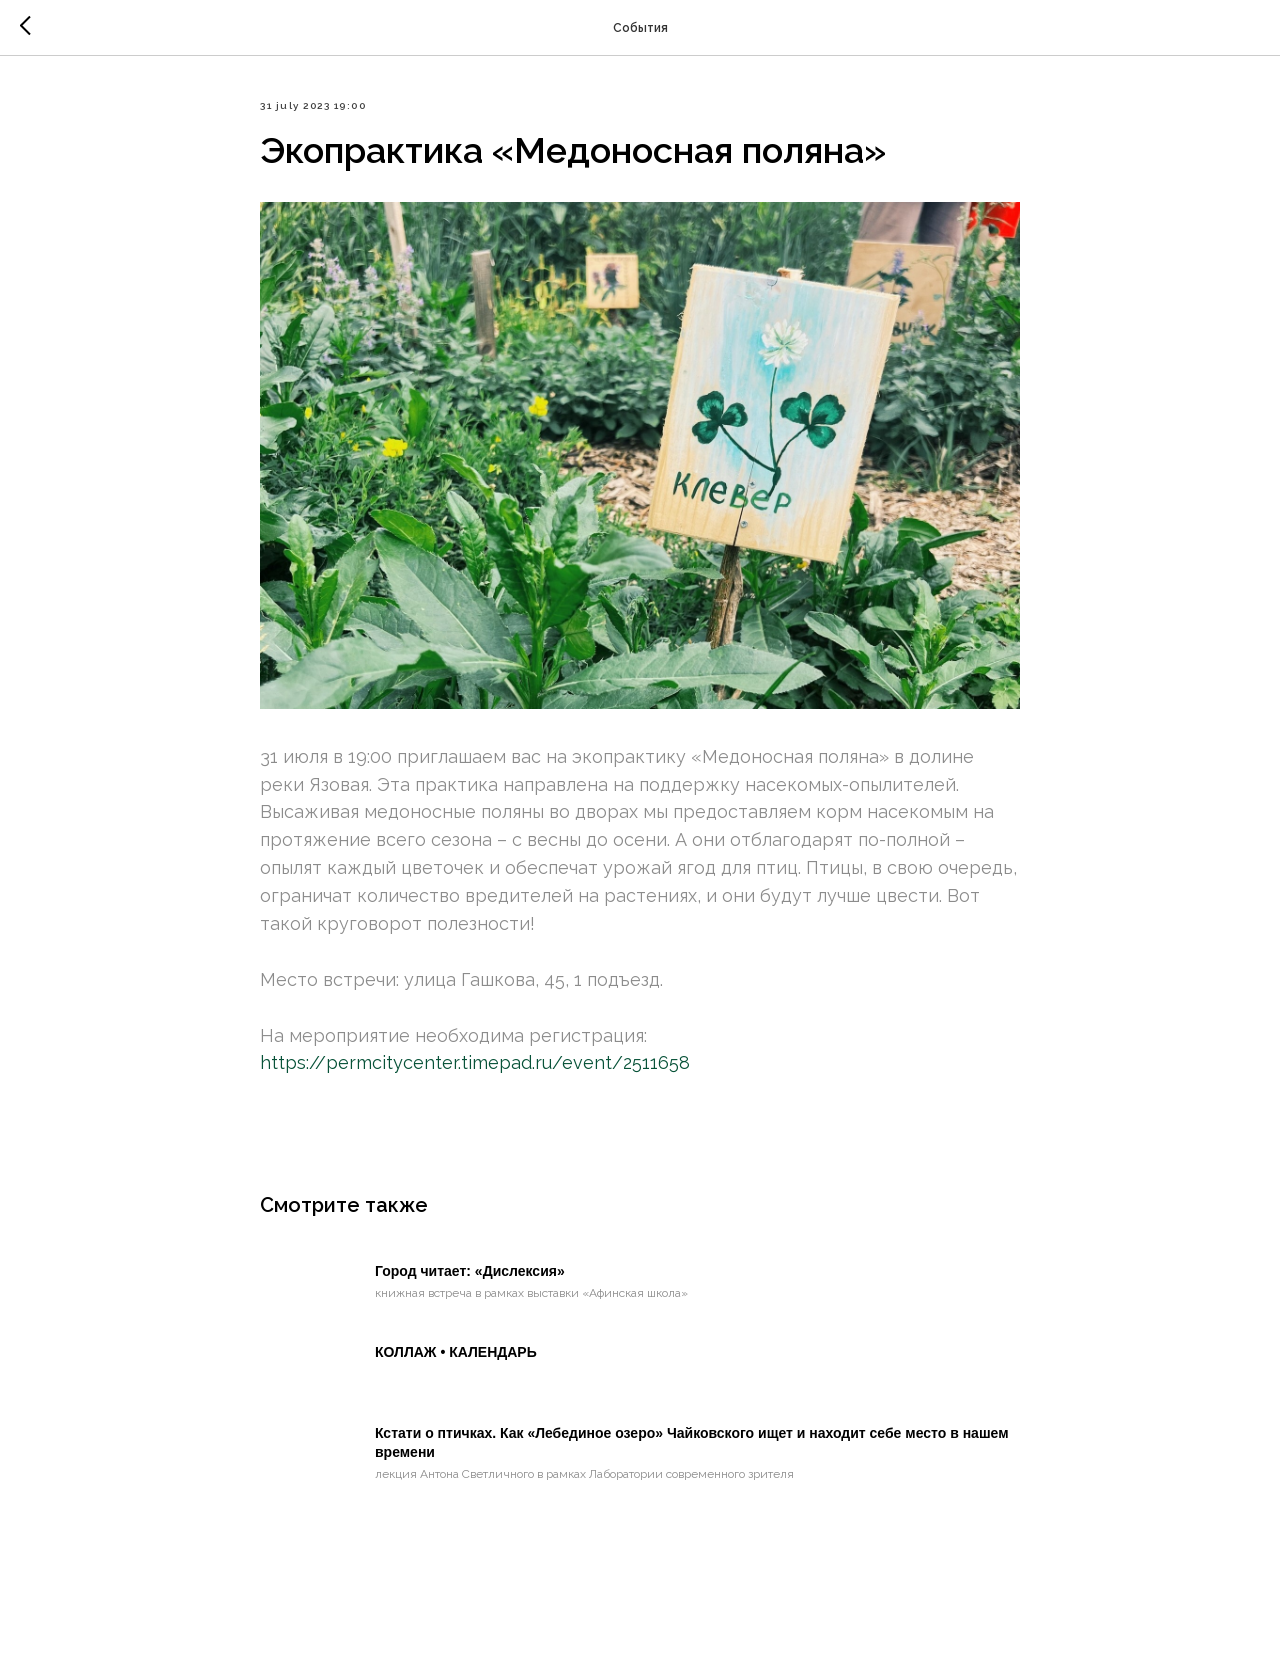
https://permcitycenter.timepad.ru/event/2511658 (475, 1062)
